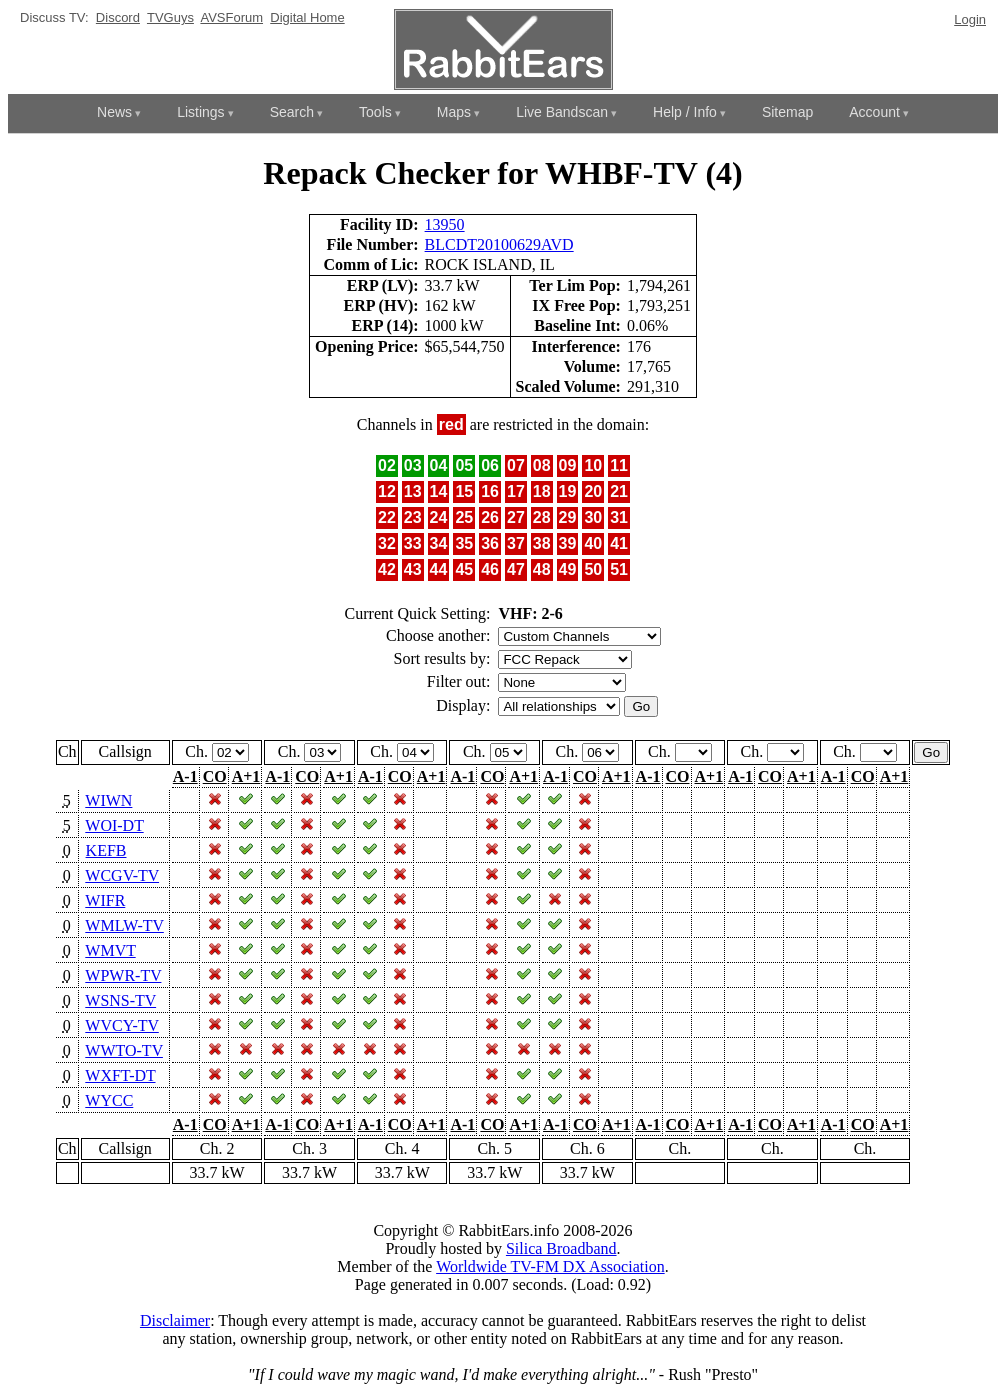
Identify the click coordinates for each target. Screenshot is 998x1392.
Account (874, 112)
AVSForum (231, 17)
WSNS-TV (120, 1000)
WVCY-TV (121, 1025)
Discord (118, 17)
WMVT (110, 950)
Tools (375, 112)
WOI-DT (114, 825)
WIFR (105, 900)
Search (292, 112)
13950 (445, 224)
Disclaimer (175, 1320)
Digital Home (307, 17)
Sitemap (787, 112)
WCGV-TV (122, 875)
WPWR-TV (123, 975)
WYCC (109, 1100)
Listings (200, 112)
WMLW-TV (124, 925)
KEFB (106, 850)
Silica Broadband (561, 1248)
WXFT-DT (120, 1075)
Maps (454, 112)
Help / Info (685, 112)
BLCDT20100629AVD (499, 244)
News (114, 112)
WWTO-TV (124, 1050)
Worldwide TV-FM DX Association (550, 1266)
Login (970, 19)
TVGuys (170, 17)
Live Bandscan (562, 112)
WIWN (108, 800)
